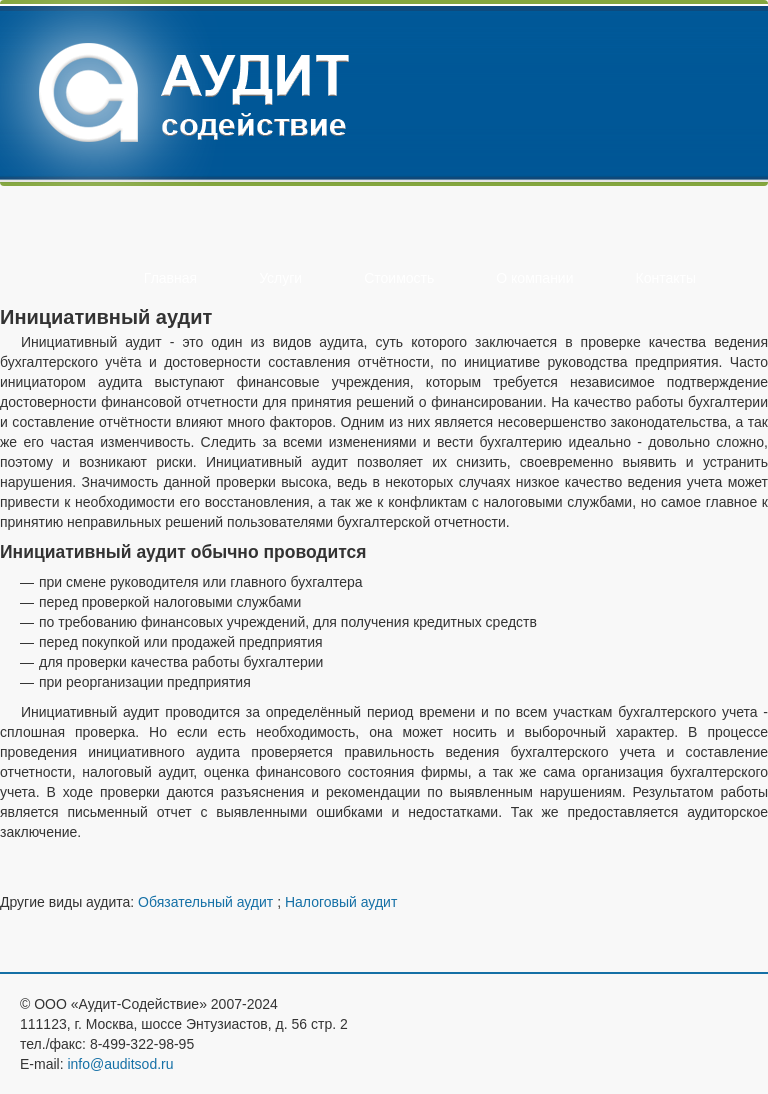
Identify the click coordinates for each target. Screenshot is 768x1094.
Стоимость (399, 278)
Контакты (666, 278)
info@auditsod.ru (120, 1064)
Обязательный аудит (205, 902)
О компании (534, 278)
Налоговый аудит (341, 902)
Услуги (280, 278)
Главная (170, 278)
